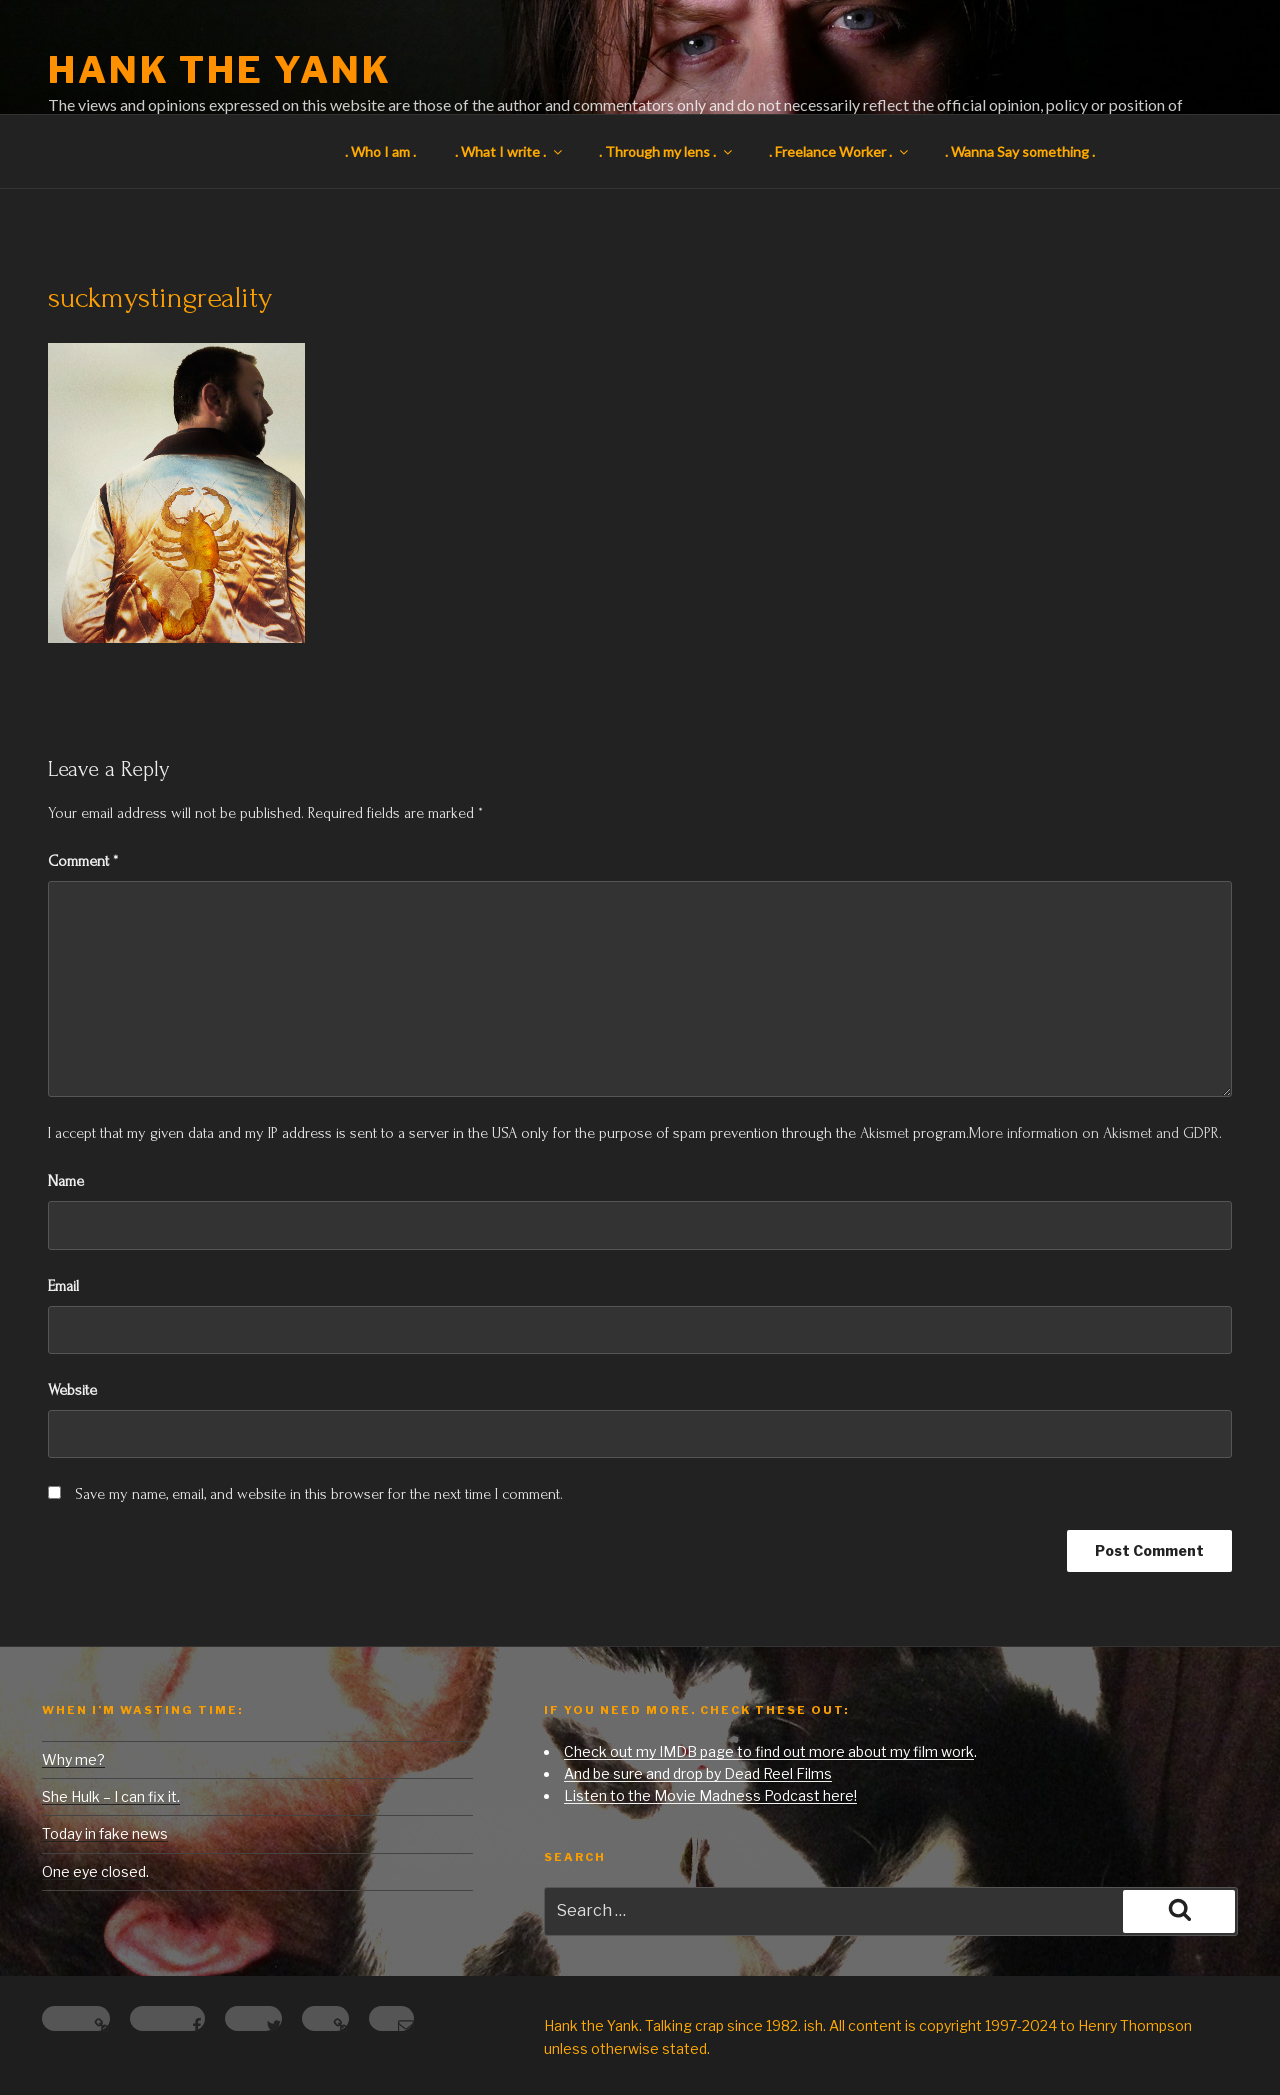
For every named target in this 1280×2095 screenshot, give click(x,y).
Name (66, 1181)
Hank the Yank (219, 70)
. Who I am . (380, 151)
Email (63, 1286)
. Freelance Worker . (840, 151)
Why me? (73, 1759)
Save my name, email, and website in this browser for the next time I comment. (319, 1494)
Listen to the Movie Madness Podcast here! (710, 1795)
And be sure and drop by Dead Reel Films (698, 1773)
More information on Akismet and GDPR (1094, 1133)
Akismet (884, 1133)
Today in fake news (105, 1833)
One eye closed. (95, 1871)
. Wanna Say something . (1020, 151)
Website (72, 1390)
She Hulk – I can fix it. (111, 1796)
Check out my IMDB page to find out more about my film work (769, 1751)
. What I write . (510, 151)
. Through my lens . (667, 151)
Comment (83, 861)
